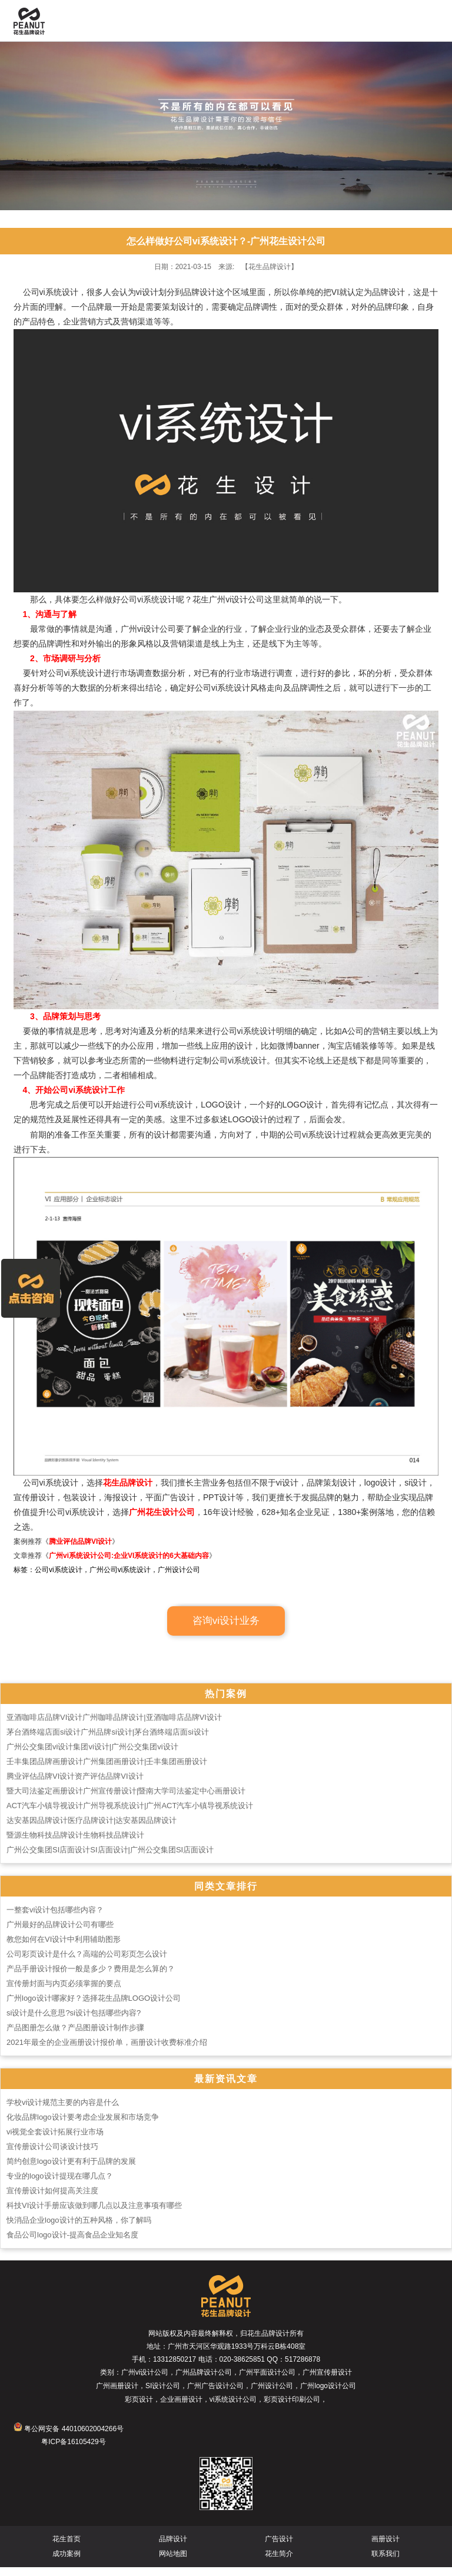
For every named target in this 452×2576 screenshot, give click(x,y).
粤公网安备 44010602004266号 (69, 2438)
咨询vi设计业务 (226, 1629)
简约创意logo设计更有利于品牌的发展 (71, 2170)
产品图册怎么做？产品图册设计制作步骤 (75, 2036)
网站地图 (173, 2562)
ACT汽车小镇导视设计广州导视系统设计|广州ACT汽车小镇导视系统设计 (129, 1814)
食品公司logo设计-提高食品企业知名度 (72, 2243)
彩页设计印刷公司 (292, 2408)
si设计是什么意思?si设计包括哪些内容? (73, 2021)
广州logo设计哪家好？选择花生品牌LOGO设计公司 (93, 2007)
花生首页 (66, 2548)
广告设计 (279, 2548)
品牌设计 (173, 2548)
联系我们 (385, 2562)
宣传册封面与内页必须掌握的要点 (63, 1992)
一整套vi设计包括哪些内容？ (55, 1918)
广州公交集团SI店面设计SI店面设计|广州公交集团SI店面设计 (110, 1858)
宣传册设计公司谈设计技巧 (52, 2155)
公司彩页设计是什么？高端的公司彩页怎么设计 (86, 1962)
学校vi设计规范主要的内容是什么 (62, 2111)
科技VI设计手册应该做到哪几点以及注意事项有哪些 (94, 2214)
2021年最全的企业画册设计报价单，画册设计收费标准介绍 (106, 2051)
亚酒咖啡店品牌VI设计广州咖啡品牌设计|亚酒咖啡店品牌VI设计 (114, 1726)
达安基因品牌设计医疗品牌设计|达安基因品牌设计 (91, 1829)
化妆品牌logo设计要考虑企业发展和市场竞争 (82, 2125)
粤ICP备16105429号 (73, 2450)
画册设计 (385, 2548)
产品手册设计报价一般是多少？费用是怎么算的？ (90, 1977)
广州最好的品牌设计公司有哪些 (60, 1933)
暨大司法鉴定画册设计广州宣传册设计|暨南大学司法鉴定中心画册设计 (125, 1799)
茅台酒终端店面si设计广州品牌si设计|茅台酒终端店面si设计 (107, 1740)
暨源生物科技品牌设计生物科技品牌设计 (75, 1843)
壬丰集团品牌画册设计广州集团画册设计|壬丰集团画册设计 (106, 1770)
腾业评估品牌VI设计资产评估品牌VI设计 (75, 1785)
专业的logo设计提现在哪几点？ (59, 2184)
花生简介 (279, 2562)
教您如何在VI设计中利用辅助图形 (63, 1948)
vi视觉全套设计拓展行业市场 (55, 2140)
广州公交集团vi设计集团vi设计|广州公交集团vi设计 (92, 1755)
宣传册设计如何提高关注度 (52, 2199)
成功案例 (66, 2562)
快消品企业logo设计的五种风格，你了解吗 (78, 2228)
